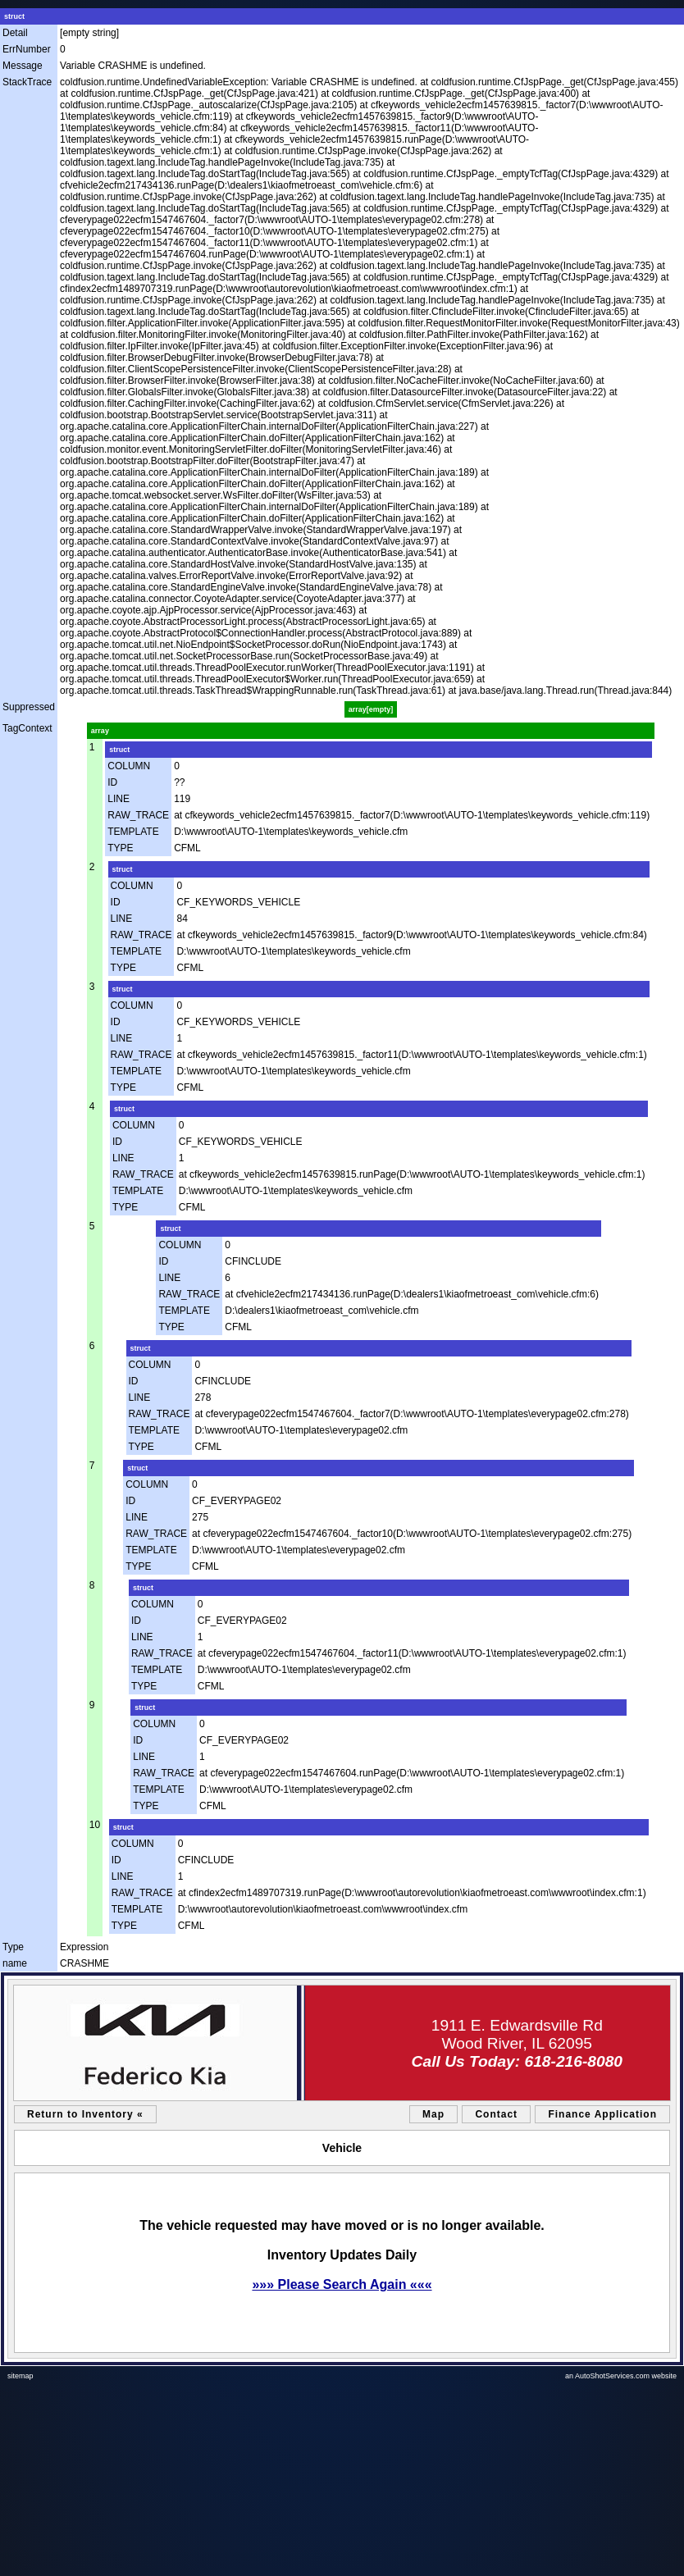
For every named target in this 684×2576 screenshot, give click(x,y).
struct (14, 16)
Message (22, 65)
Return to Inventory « (85, 2114)
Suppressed (28, 707)
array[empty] (371, 709)
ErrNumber (26, 49)
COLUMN (128, 766)
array (100, 731)
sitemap (20, 2376)
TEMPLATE (132, 831)
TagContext (27, 728)
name (14, 1963)
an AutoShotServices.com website (621, 2376)
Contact (496, 2114)
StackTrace (27, 82)
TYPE (120, 848)
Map (433, 2114)
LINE (118, 799)
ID (112, 782)
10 (94, 1825)
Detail (15, 33)
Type (13, 1947)
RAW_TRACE (138, 815)
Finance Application (602, 2114)
